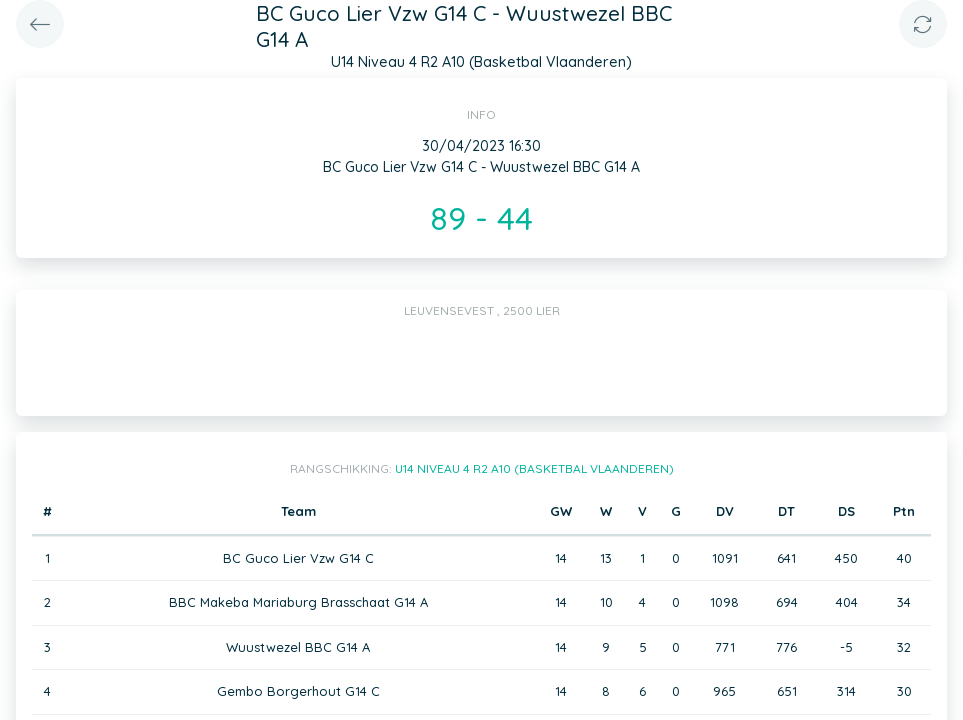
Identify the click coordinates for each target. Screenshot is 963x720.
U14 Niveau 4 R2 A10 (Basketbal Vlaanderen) (534, 468)
